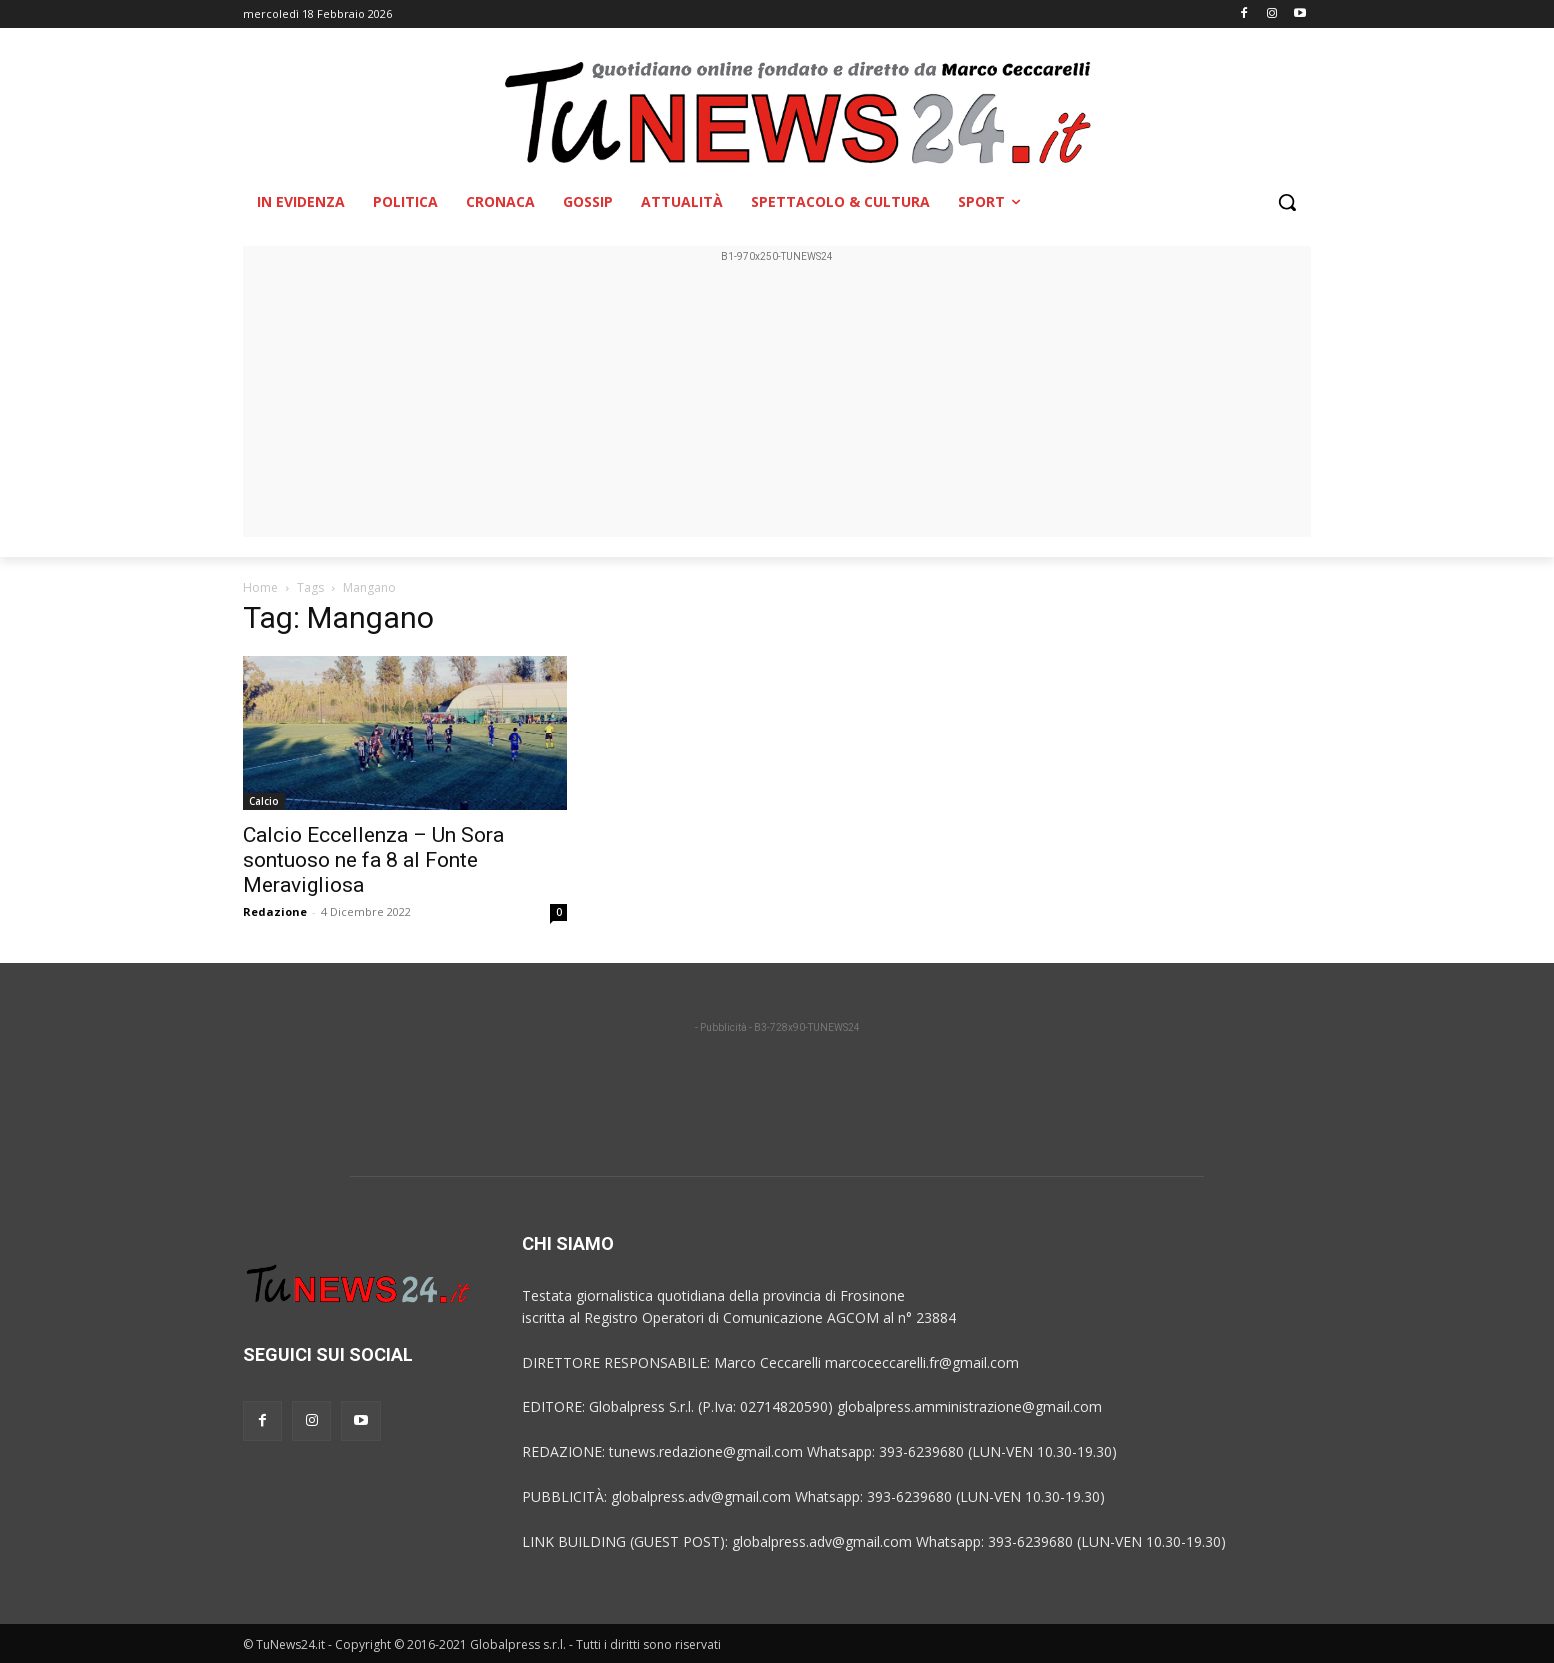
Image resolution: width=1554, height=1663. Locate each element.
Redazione (275, 911)
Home (260, 587)
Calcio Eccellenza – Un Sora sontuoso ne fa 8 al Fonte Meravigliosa (373, 860)
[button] (1287, 202)
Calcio (264, 801)
